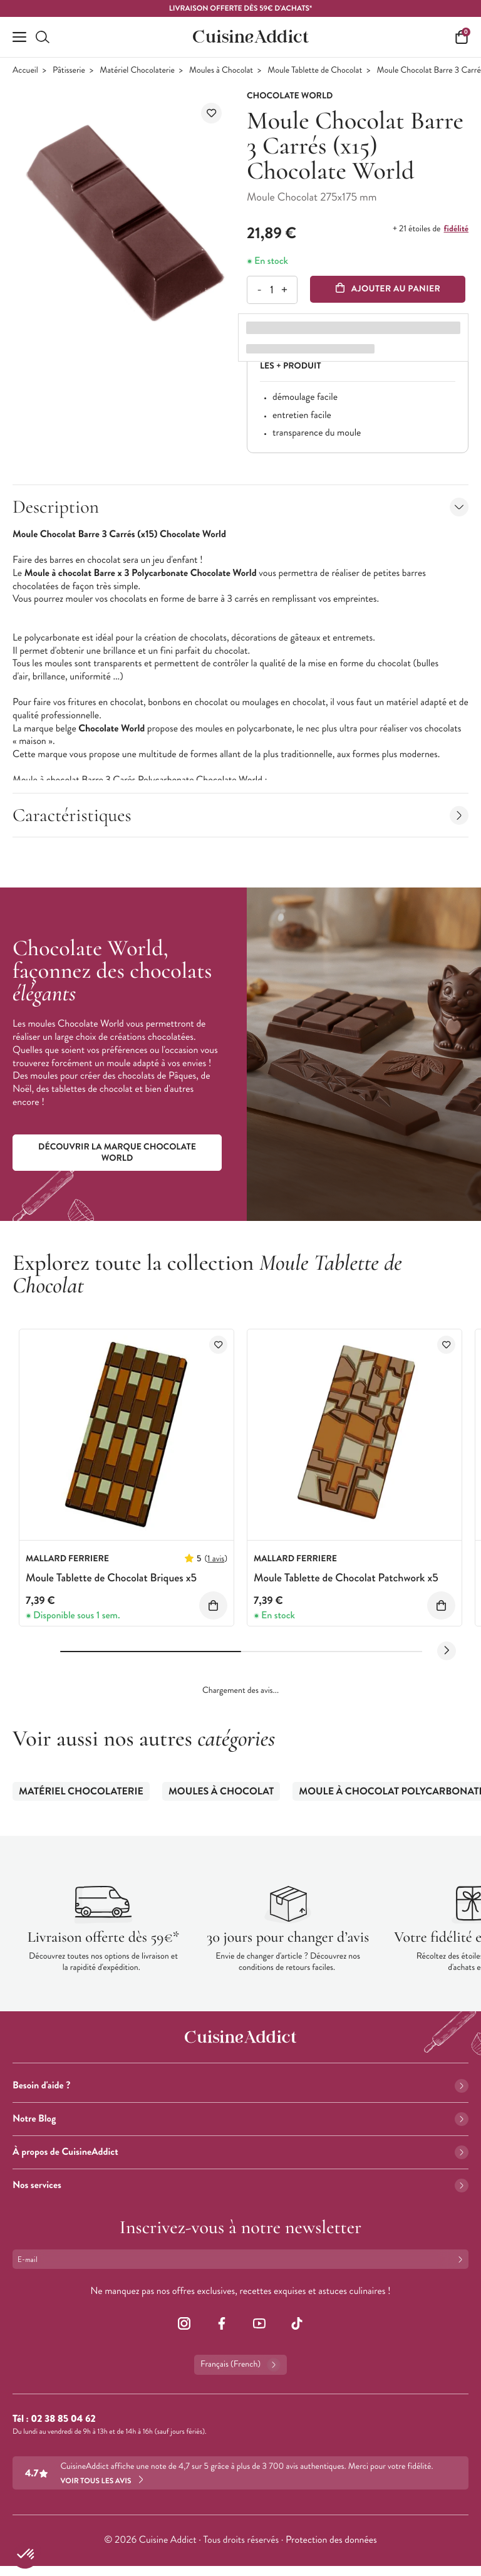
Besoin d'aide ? (240, 2085)
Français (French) (240, 2365)
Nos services (240, 2185)
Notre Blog (240, 2119)
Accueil (25, 70)
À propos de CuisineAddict (240, 2152)
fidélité (456, 228)
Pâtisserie (69, 70)
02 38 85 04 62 (63, 2419)
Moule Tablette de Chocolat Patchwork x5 (346, 1577)
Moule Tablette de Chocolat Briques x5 (111, 1577)
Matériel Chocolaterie (137, 70)
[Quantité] (271, 289)
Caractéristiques (240, 815)
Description (240, 506)
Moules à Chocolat (221, 70)
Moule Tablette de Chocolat (314, 70)
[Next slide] (446, 1650)
